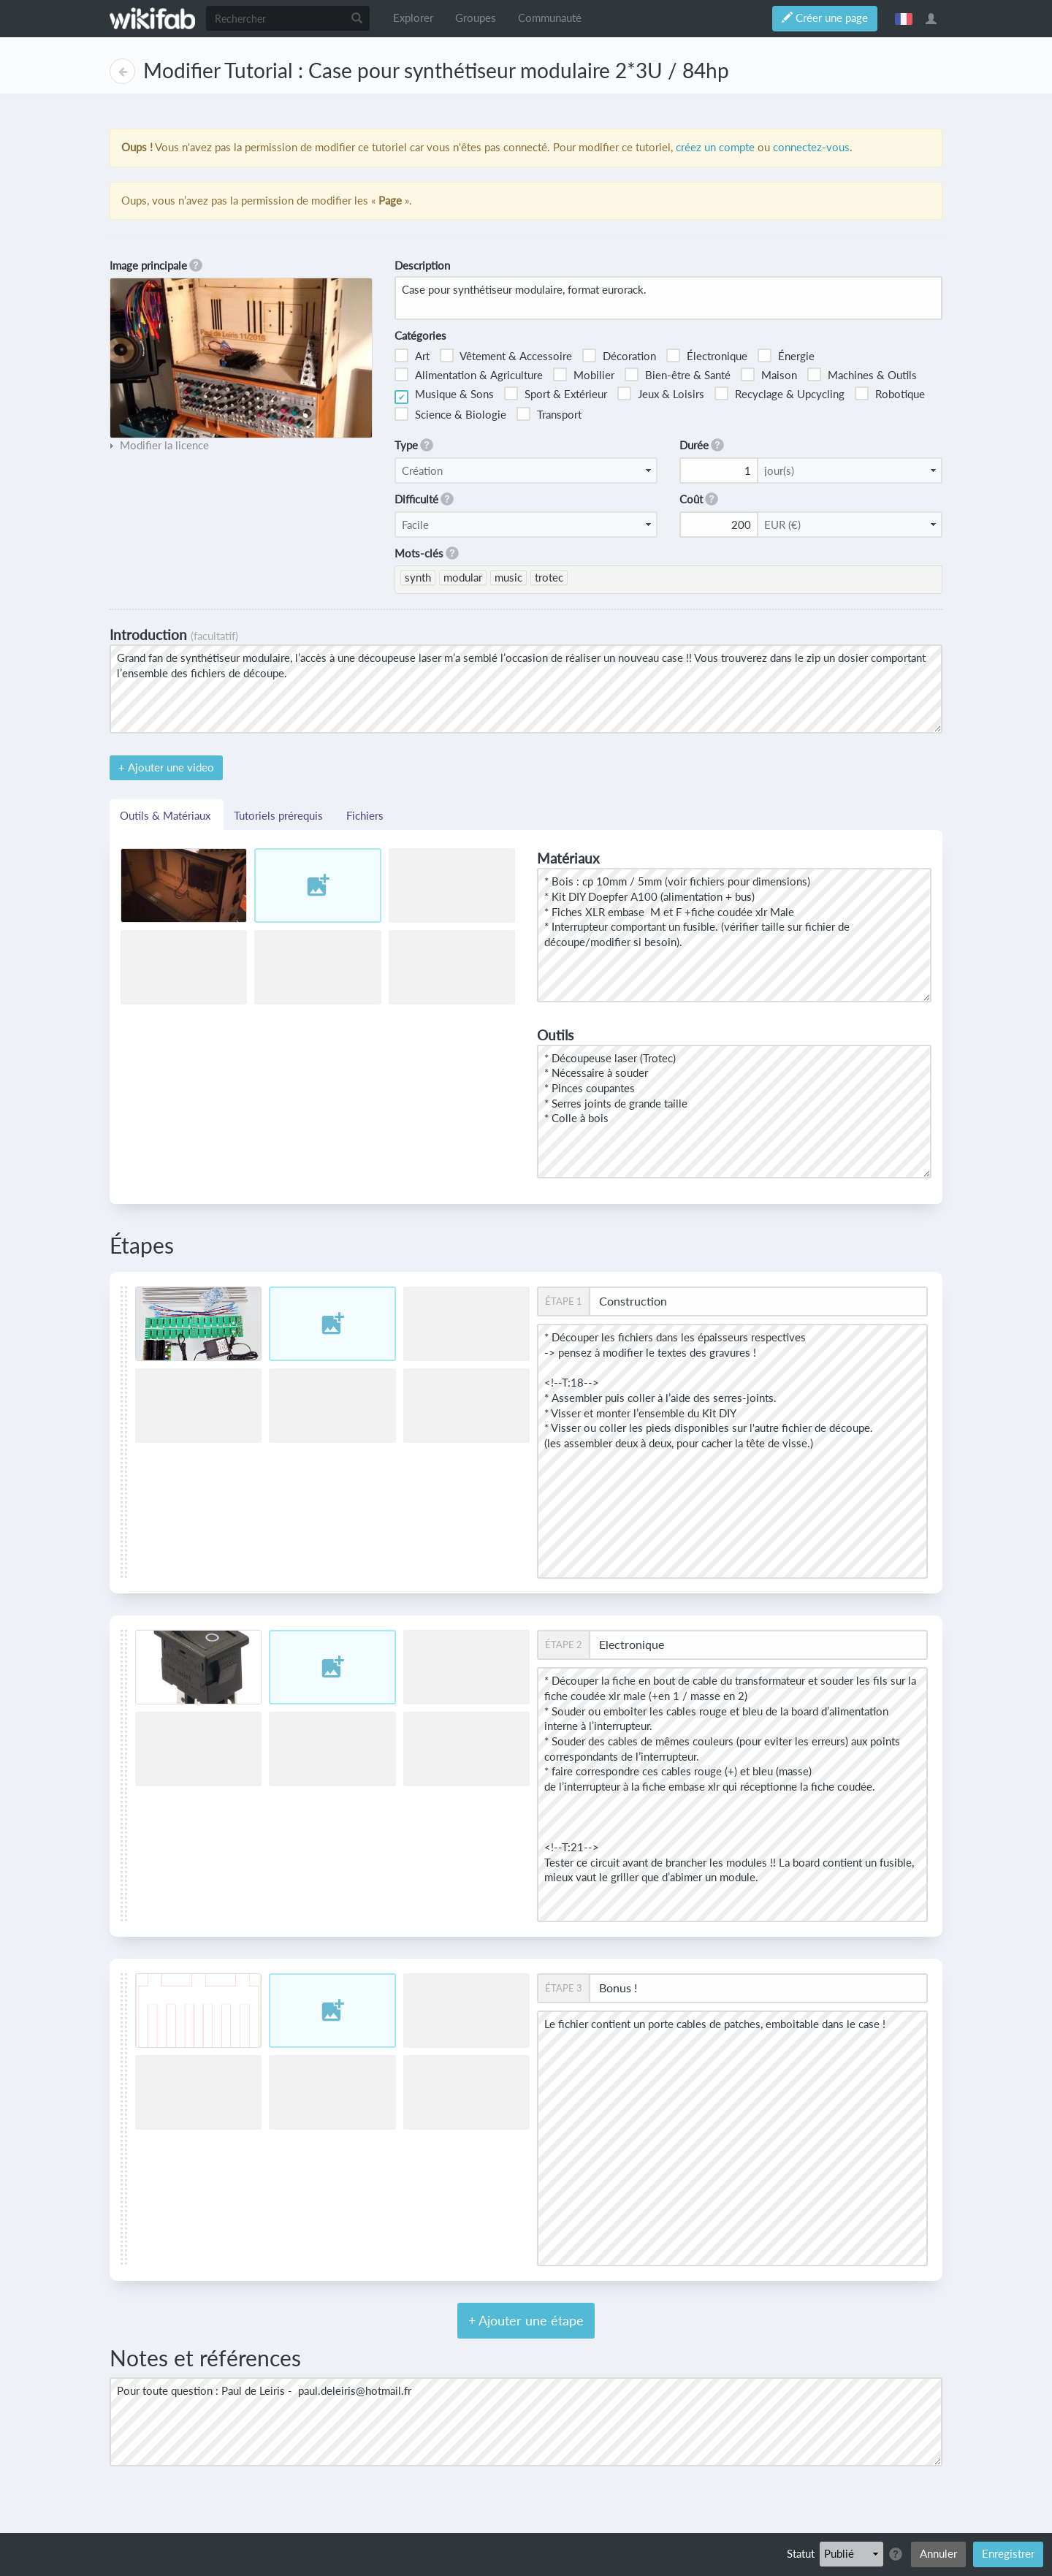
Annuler (938, 2554)
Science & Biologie (450, 414)
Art (412, 355)
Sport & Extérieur (555, 393)
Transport (549, 414)
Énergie (786, 355)
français (903, 18)
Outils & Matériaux (166, 815)
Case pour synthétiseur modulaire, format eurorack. (668, 297)
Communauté (550, 18)
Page (122, 71)
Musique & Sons (444, 396)
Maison (769, 374)
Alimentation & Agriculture (468, 374)
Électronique (706, 355)
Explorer (413, 18)
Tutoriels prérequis (280, 815)
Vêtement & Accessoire (506, 355)
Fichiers (365, 815)
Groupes (475, 18)
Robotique (890, 393)
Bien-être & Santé (678, 374)
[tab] (159, 446)
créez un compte (715, 147)
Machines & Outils (862, 374)
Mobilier (583, 374)
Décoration (619, 355)
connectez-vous (811, 147)
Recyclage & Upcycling (779, 393)
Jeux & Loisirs (660, 393)
